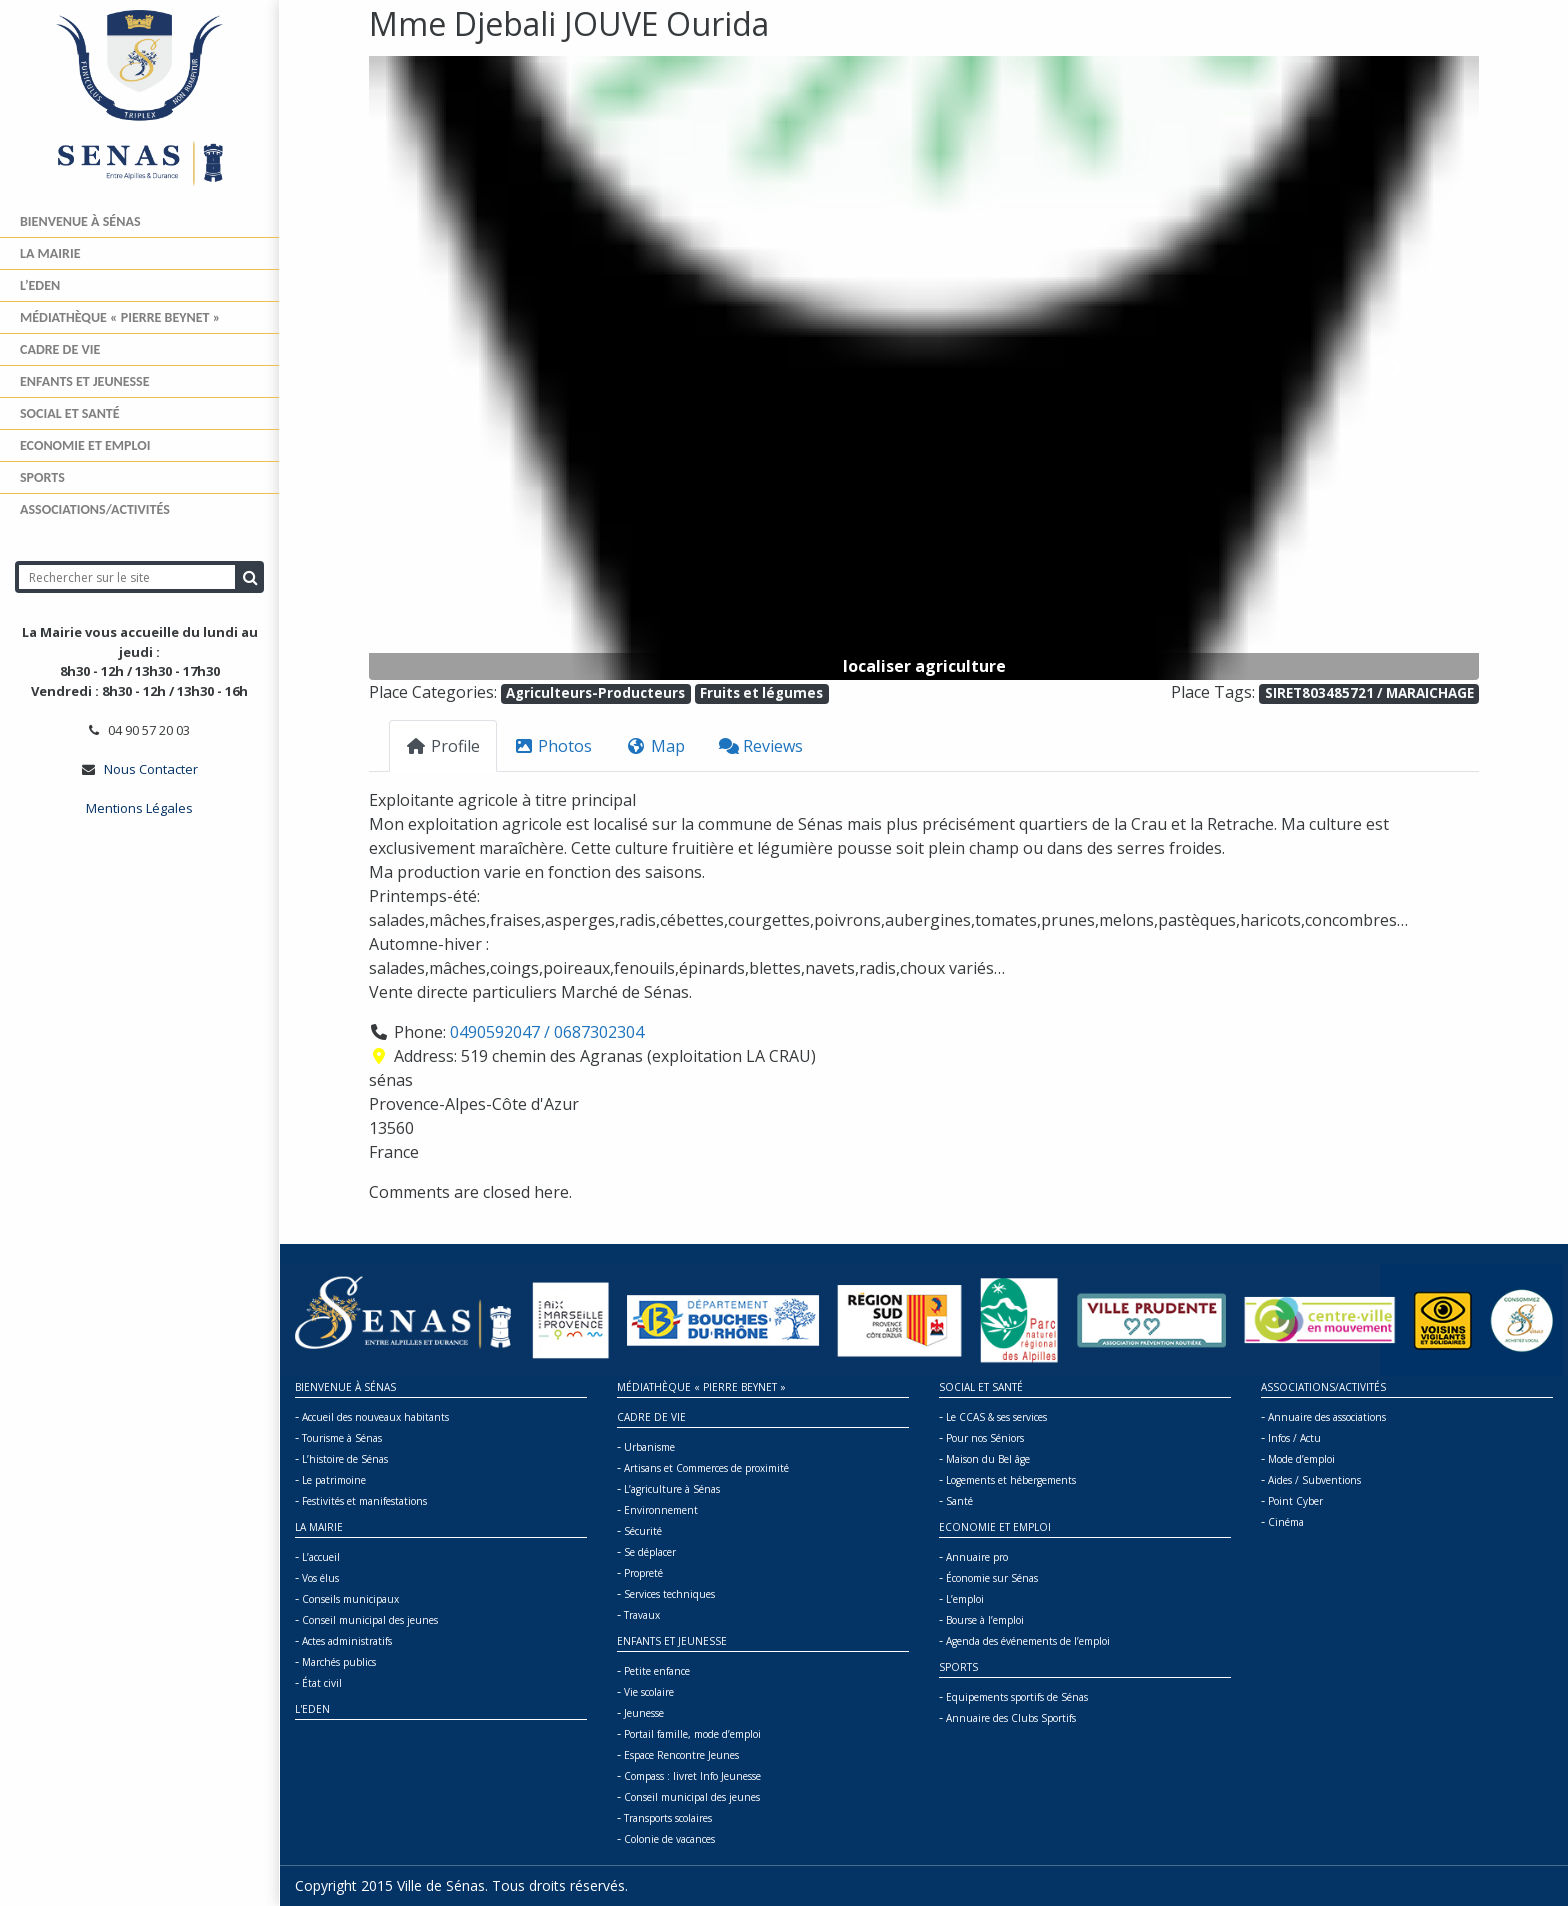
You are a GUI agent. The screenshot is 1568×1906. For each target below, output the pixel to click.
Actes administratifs (347, 1641)
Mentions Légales (139, 808)
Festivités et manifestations (364, 1501)
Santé (959, 1501)
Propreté (643, 1573)
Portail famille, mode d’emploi (692, 1734)
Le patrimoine (334, 1480)
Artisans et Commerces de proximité (706, 1468)
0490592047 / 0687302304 (547, 1032)
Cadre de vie (60, 349)
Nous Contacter (151, 769)
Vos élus (320, 1578)
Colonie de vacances (669, 1839)
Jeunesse (644, 1713)
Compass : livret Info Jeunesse (692, 1776)
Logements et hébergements (1011, 1480)
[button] (452, 368)
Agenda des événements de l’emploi (1028, 1641)
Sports (42, 477)
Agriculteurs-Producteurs (595, 693)
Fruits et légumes (761, 693)
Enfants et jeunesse (85, 381)
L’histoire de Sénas (345, 1459)
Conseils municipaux (350, 1599)
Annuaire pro (977, 1557)
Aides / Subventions (1314, 1480)
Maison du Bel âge (988, 1459)
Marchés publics (339, 1662)
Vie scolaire (649, 1692)
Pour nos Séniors (985, 1438)
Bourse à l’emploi (985, 1620)
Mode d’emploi (1301, 1459)
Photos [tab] (553, 746)
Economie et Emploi (85, 445)
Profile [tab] (443, 746)
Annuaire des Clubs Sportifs (1011, 1718)
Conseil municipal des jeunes (370, 1620)
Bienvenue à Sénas (80, 221)
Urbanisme (649, 1447)
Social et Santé (70, 413)
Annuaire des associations (1327, 1417)
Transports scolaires (668, 1818)
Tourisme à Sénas (342, 1438)
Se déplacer (650, 1552)
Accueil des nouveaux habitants (375, 1417)
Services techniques (669, 1594)
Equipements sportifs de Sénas (1017, 1697)
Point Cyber (1295, 1501)
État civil (322, 1683)
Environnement (661, 1510)
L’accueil (321, 1557)
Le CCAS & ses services (996, 1417)
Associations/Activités (95, 509)
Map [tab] (655, 746)
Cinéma (1286, 1522)
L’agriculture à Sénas (672, 1489)
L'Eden (312, 1709)
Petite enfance (657, 1671)
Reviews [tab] (761, 746)
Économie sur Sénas (992, 1578)
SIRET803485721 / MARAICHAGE (1369, 693)
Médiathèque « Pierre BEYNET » (120, 317)
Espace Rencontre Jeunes (681, 1755)
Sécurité (643, 1531)
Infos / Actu (1294, 1438)
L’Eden (40, 285)
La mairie (50, 253)
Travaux (642, 1615)
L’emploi (965, 1599)
